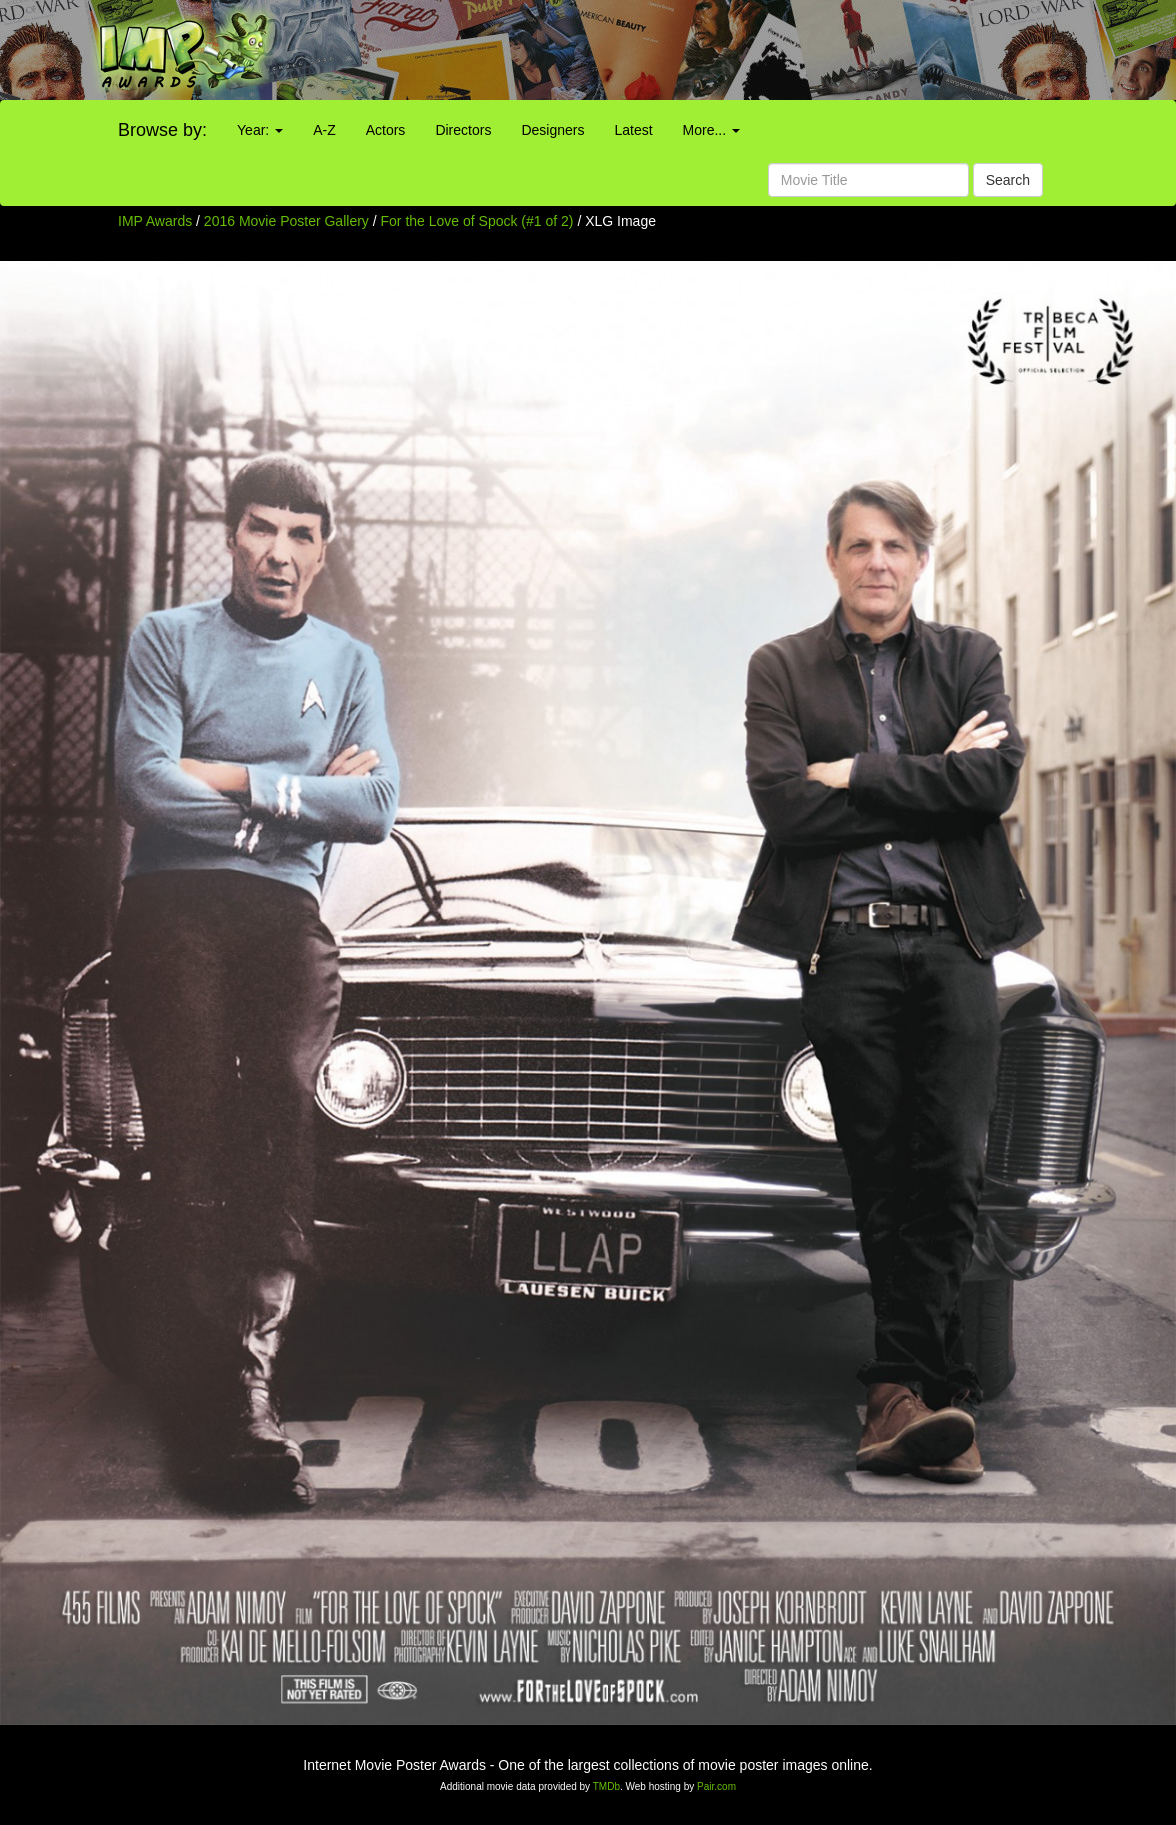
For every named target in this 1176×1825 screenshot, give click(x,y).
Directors (463, 130)
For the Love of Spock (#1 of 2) (477, 221)
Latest (633, 130)
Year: (260, 130)
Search (1008, 180)
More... (711, 130)
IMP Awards (155, 221)
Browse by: (162, 130)
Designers (552, 130)
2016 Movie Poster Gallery (286, 221)
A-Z (324, 130)
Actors (386, 130)
